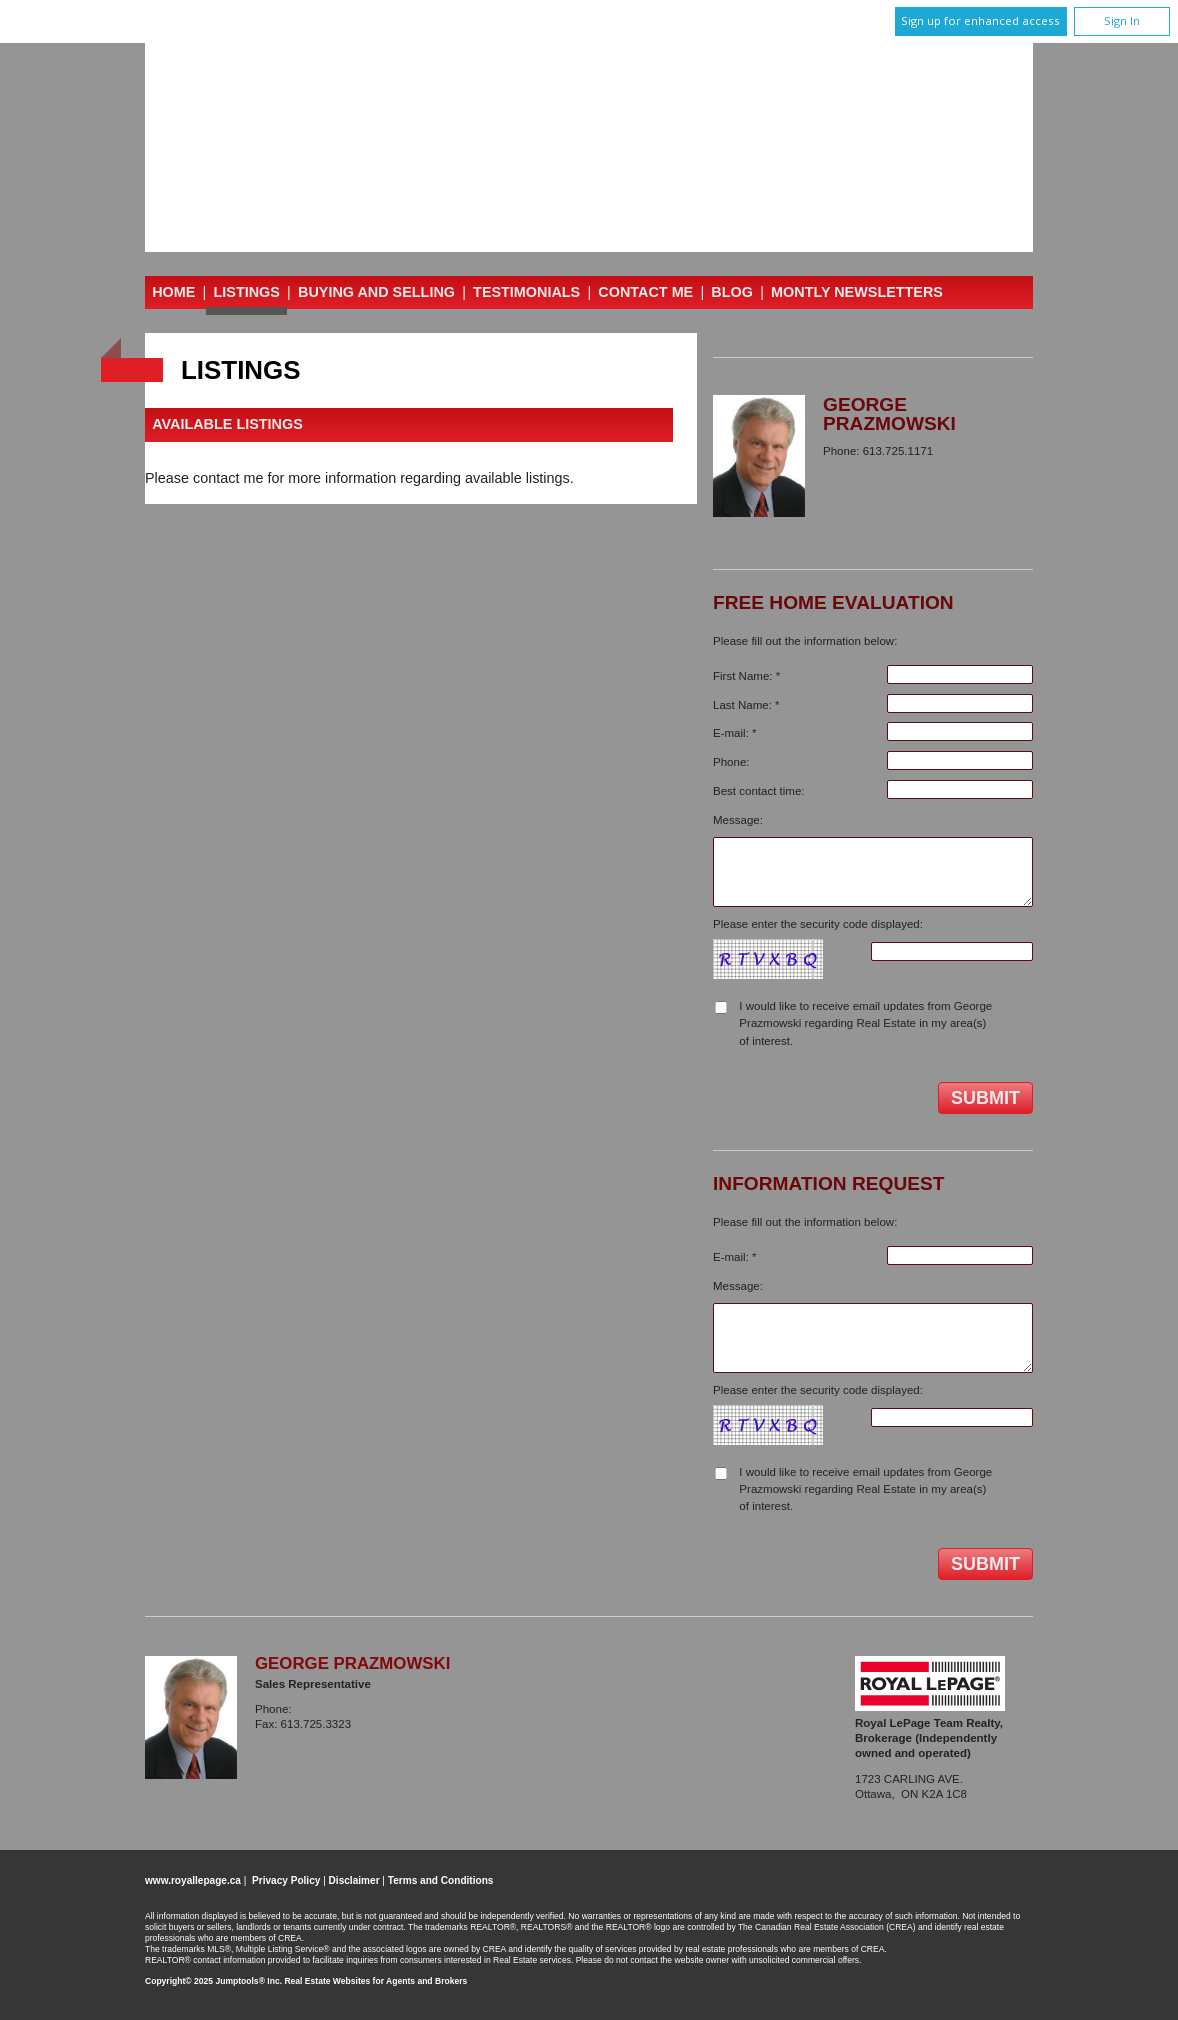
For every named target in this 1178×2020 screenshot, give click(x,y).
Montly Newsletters (857, 292)
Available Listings (227, 425)
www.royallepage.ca (193, 1880)
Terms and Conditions (441, 1880)
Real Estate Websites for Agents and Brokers (375, 1981)
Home (173, 292)
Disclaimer (354, 1880)
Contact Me (645, 292)
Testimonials (526, 292)
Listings (247, 292)
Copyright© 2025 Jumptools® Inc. (213, 1981)
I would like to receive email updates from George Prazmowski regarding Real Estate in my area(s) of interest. (865, 1023)
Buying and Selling (376, 292)
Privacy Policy (286, 1880)
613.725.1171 (333, 1709)
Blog (732, 292)
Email (838, 466)
